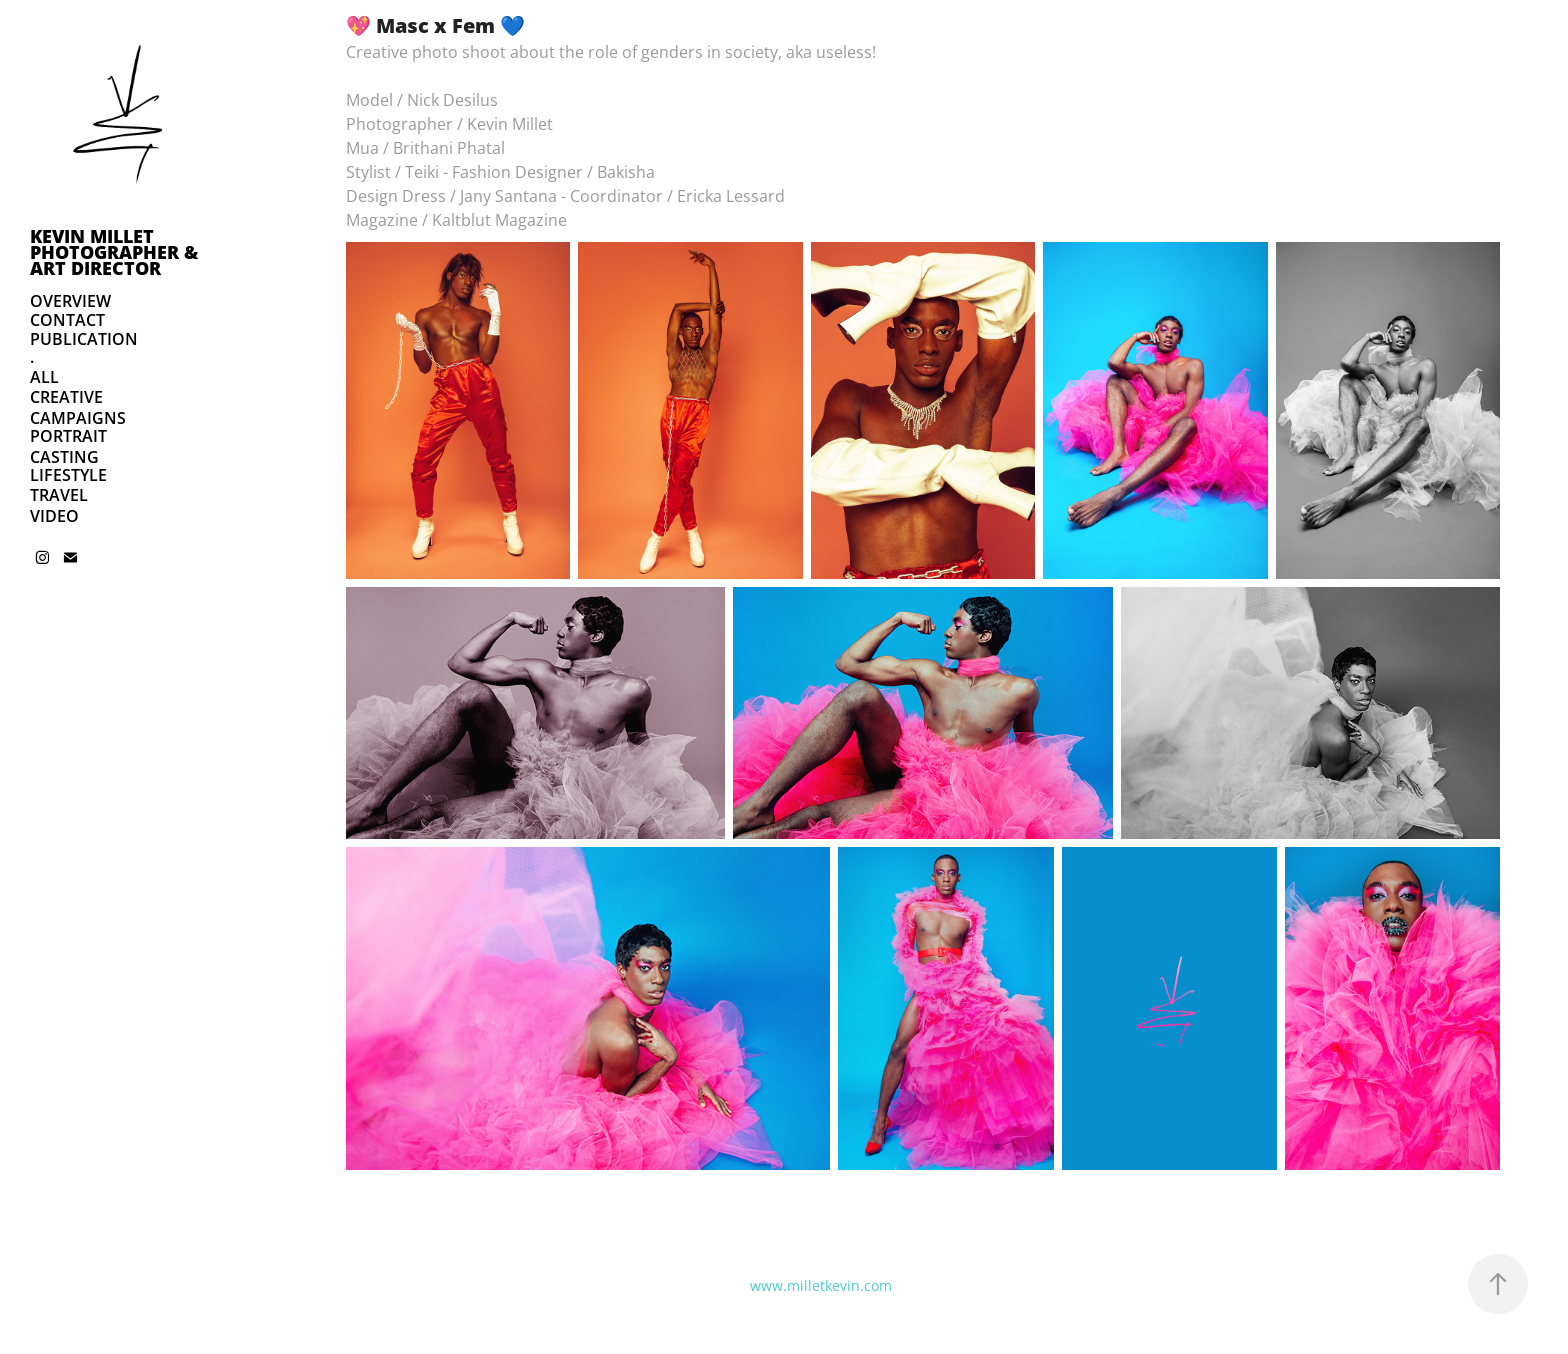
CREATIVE (66, 397)
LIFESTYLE (68, 475)
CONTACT (67, 320)
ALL (44, 377)
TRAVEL (59, 495)
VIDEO (54, 516)
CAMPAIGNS (78, 418)
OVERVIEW (70, 301)
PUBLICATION (84, 339)
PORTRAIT (68, 436)
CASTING (64, 457)
